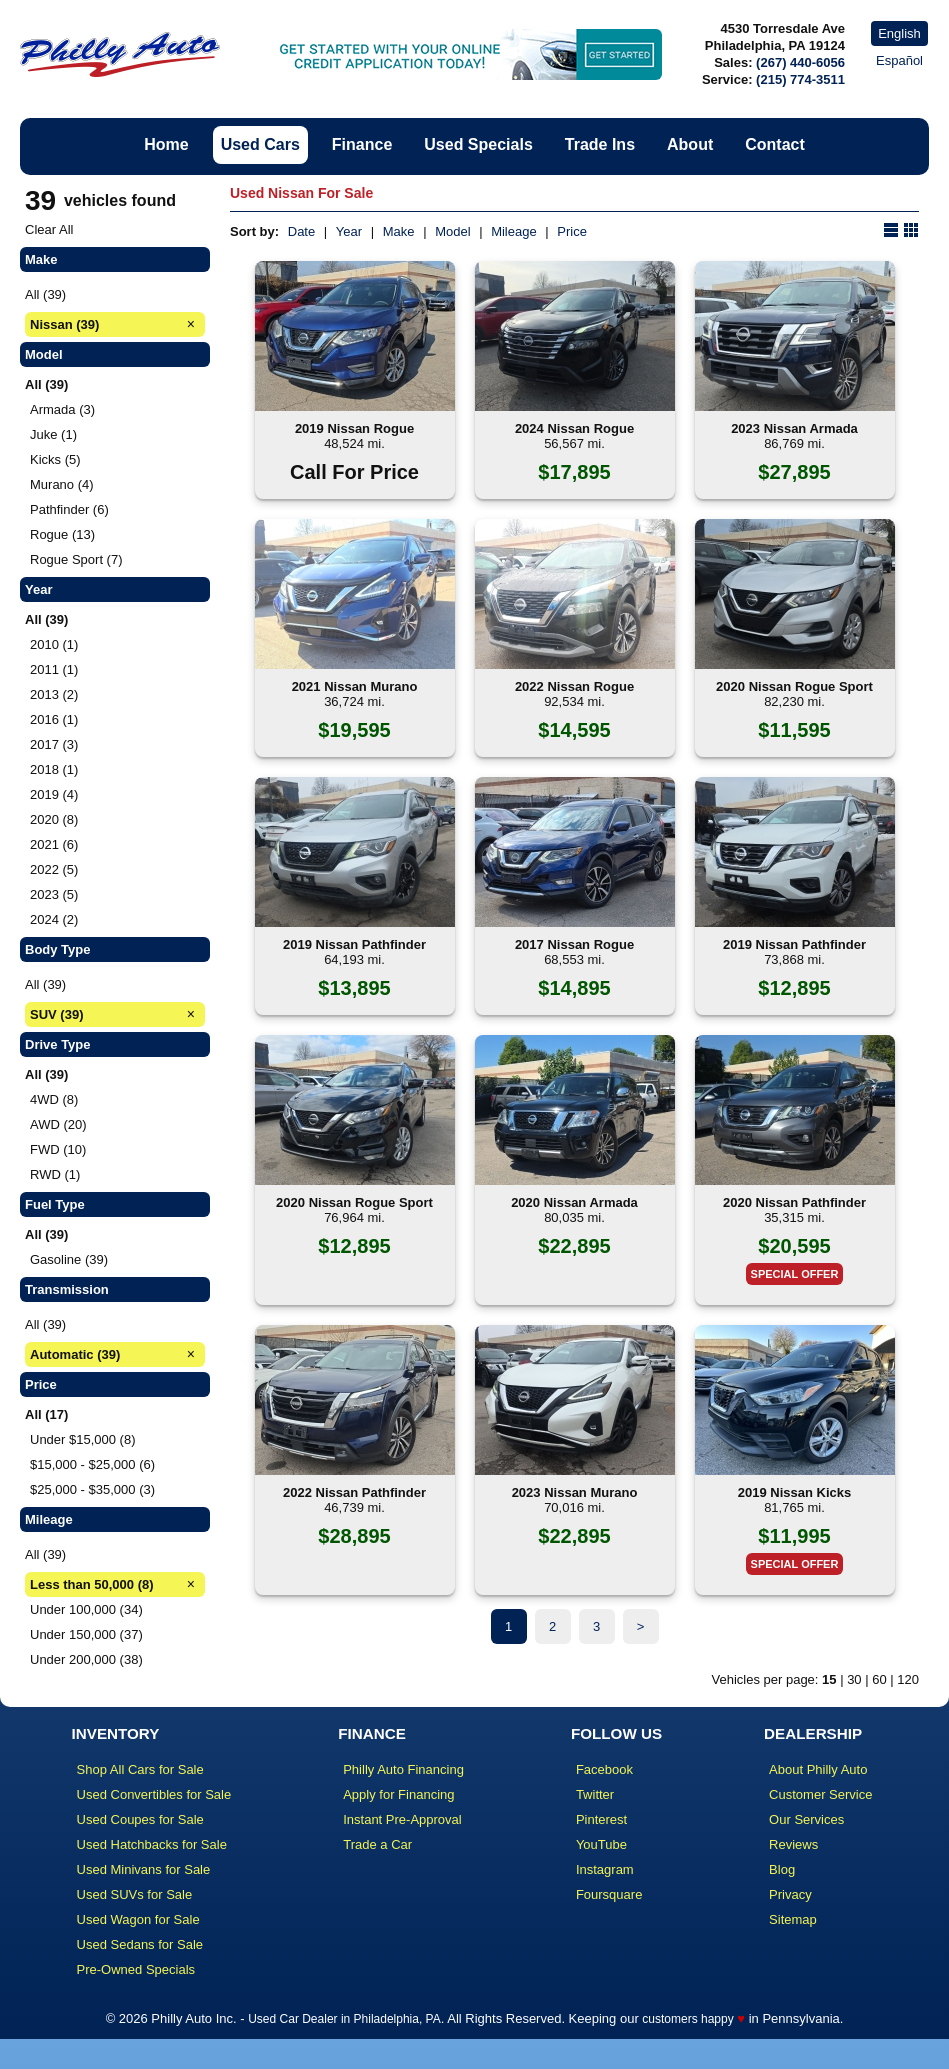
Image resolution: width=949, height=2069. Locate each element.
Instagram (605, 1869)
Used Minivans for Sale (144, 1869)
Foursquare (609, 1894)
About (690, 144)
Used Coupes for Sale (140, 1819)
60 (879, 1679)
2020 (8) (54, 819)
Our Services (806, 1819)
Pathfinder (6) (69, 509)
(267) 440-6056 (800, 62)
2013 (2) (54, 694)
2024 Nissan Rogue (574, 428)
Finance (362, 144)
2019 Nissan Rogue (354, 428)
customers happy (687, 2019)
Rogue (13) (62, 534)
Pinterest (601, 1819)
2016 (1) (54, 719)
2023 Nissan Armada (794, 428)
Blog (782, 1869)
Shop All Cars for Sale (140, 1769)
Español (899, 60)
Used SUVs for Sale (135, 1894)
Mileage (514, 231)
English (899, 33)
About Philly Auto (818, 1769)
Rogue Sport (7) (76, 559)
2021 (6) (54, 844)
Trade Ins (600, 144)
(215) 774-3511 (800, 79)
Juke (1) (53, 434)
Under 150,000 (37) (86, 1634)
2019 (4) (54, 794)
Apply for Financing (398, 1794)
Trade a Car (377, 1844)
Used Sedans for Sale (140, 1944)
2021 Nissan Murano (355, 686)
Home (166, 144)
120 (908, 1679)
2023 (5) (54, 894)
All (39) (45, 294)
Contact (775, 144)
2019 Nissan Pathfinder (354, 944)
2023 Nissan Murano (575, 1492)
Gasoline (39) (69, 1259)
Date (301, 231)
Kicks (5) (55, 459)
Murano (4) (62, 484)
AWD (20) (58, 1124)
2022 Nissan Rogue (574, 686)
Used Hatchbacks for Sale (152, 1844)
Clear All (49, 229)
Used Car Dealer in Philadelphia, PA (344, 2019)
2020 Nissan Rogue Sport (794, 686)
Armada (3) (62, 409)
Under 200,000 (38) (86, 1659)
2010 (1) (54, 644)
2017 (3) (54, 744)
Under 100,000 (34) (86, 1609)
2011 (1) (54, 669)
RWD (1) (55, 1174)
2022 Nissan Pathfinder (354, 1492)
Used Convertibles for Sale (154, 1794)
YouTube (601, 1844)
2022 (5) (54, 869)
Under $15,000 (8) (83, 1439)
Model (452, 231)
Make (399, 231)
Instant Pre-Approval (402, 1819)
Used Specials (478, 144)
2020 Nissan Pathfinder (794, 1202)
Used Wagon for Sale (138, 1919)
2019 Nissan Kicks (794, 1492)
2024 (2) (54, 919)
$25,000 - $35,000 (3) (92, 1489)
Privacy (790, 1894)
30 (854, 1679)
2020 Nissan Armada (574, 1202)
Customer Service (820, 1794)
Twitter (595, 1794)
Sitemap (793, 1919)
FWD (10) (58, 1149)
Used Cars (260, 144)
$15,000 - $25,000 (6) (92, 1464)
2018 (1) (54, 769)
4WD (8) (54, 1099)
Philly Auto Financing (403, 1769)
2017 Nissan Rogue (574, 944)
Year (349, 231)
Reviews (793, 1844)
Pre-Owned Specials (136, 1969)
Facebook (604, 1769)
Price (572, 231)
